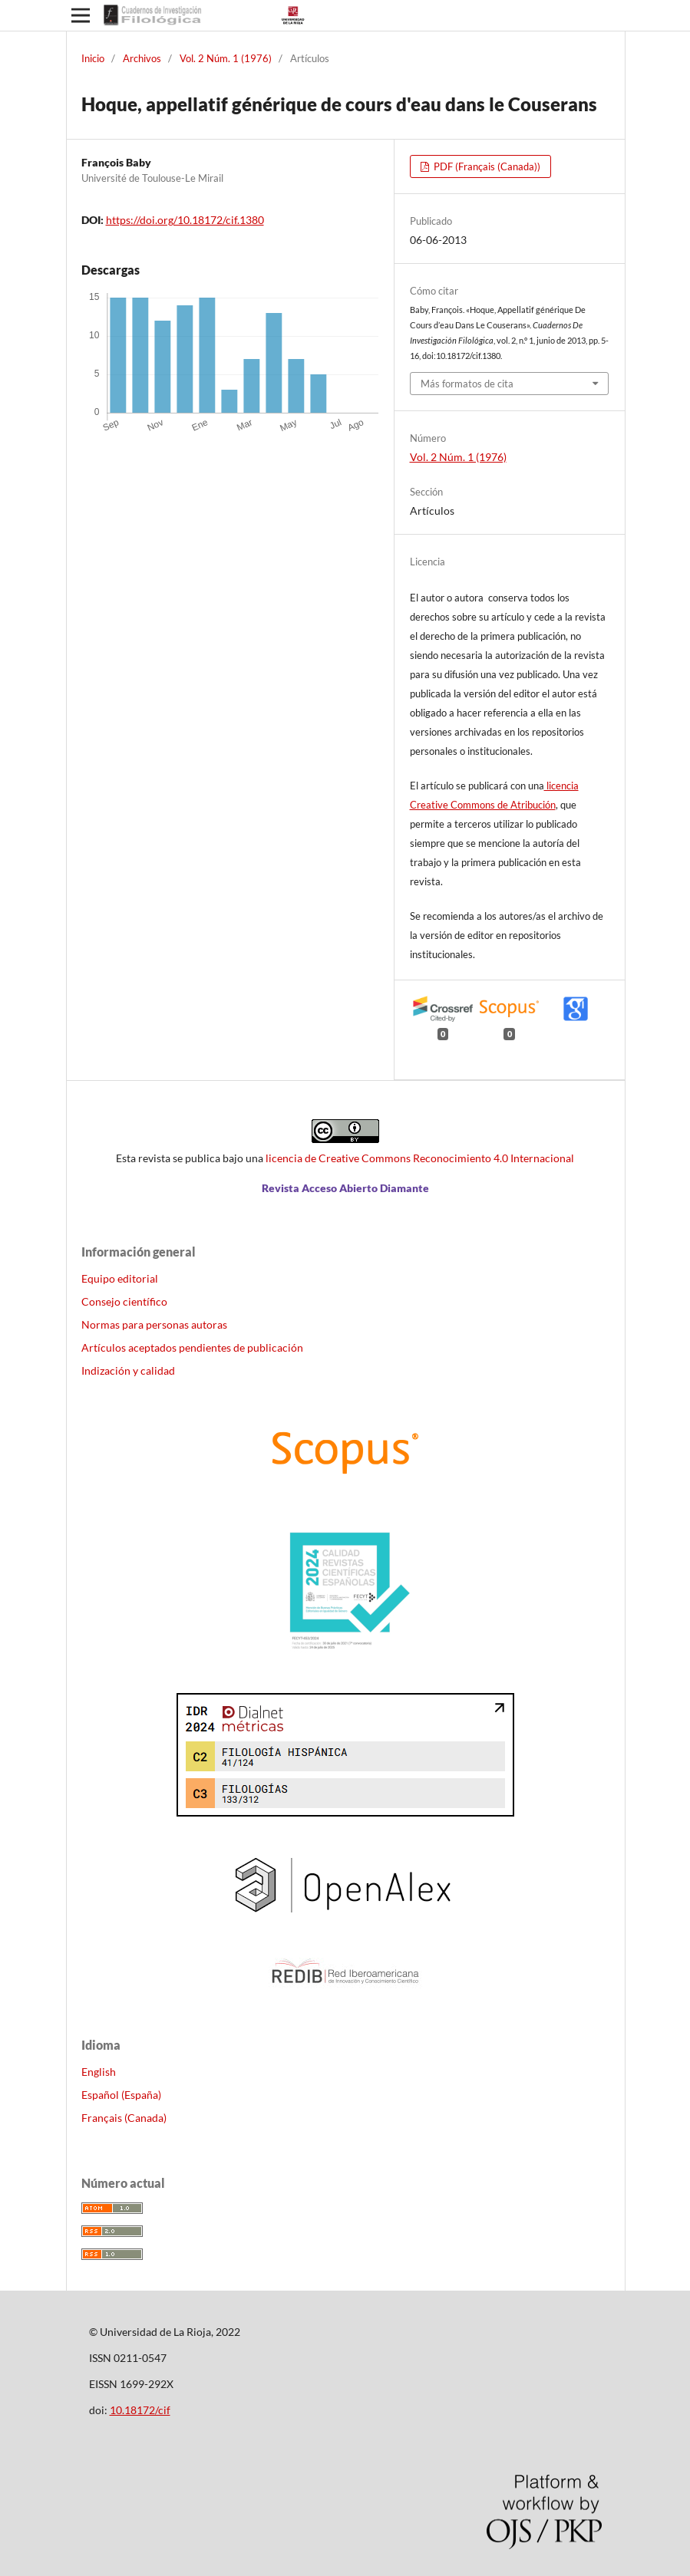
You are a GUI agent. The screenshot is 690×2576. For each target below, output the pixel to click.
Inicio (92, 58)
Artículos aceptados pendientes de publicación (192, 1347)
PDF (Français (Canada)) (485, 166)
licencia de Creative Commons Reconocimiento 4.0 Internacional (420, 1157)
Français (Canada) (124, 2117)
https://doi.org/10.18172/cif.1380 (185, 219)
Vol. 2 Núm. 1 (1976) (226, 58)
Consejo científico (124, 1301)
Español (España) (121, 2094)
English (98, 2071)
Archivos (142, 58)
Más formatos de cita (467, 383)
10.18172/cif (140, 2409)
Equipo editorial (119, 1278)
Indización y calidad (128, 1370)
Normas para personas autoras (154, 1324)
